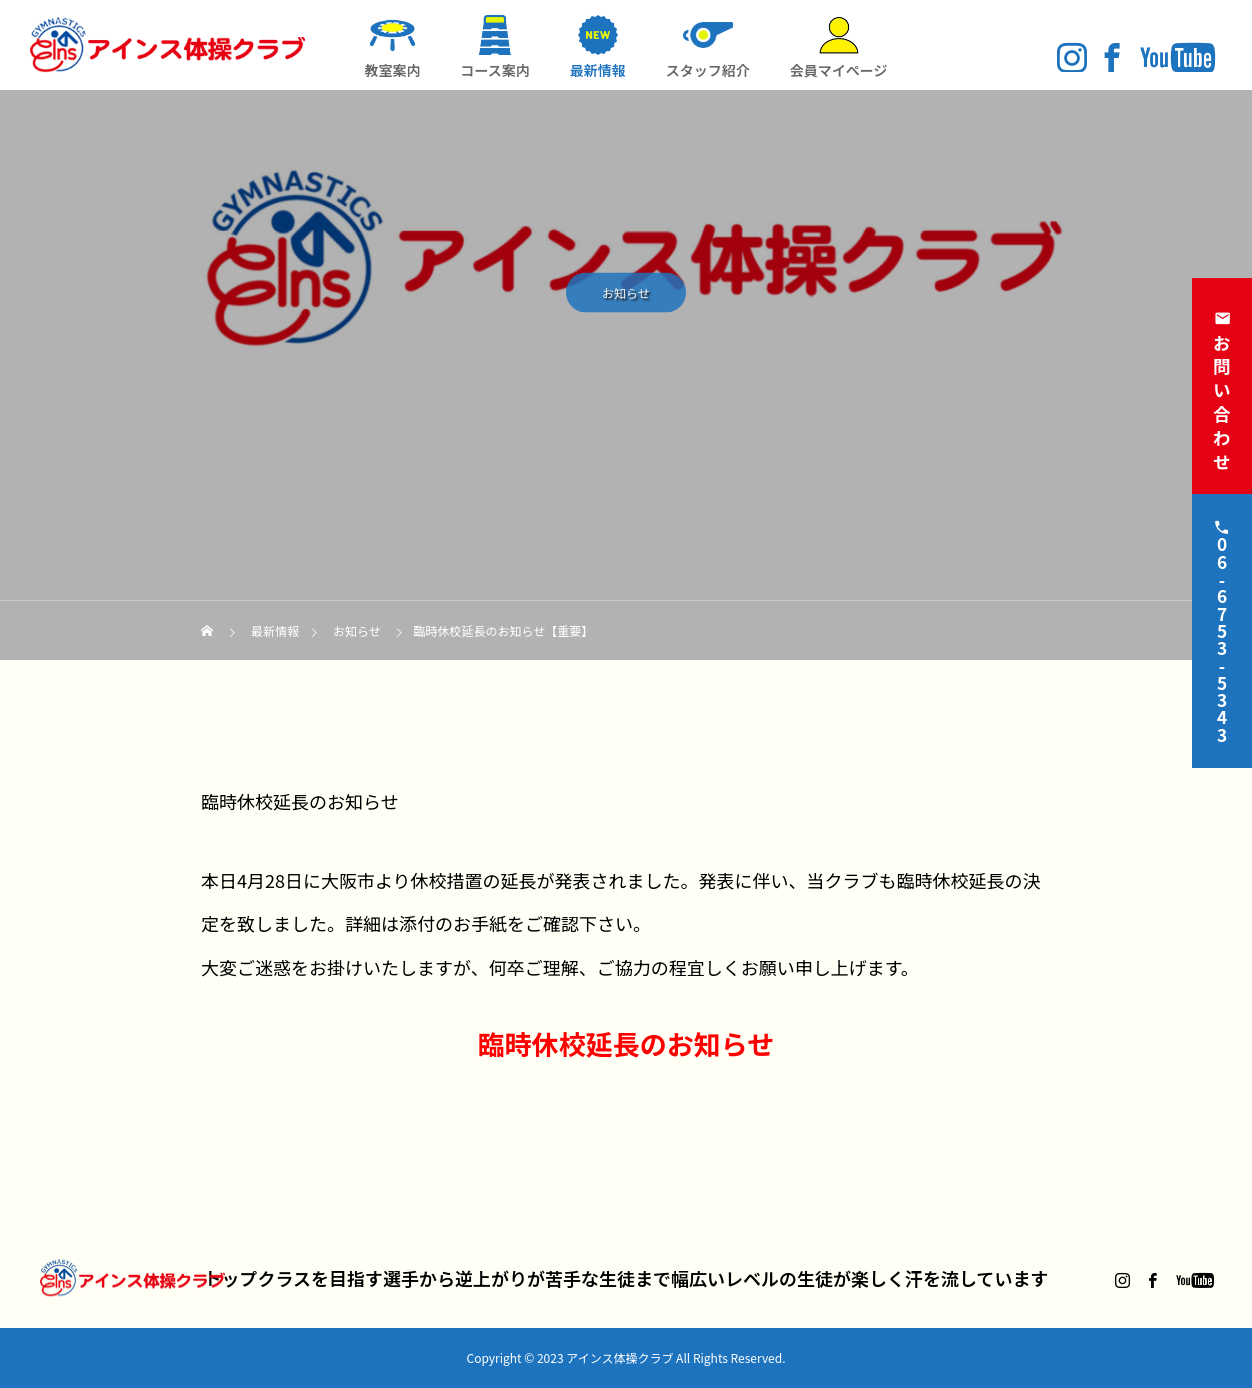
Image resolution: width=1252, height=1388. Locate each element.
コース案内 (494, 70)
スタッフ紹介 (708, 70)
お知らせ (626, 296)
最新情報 (598, 70)
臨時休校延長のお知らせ (626, 1043)
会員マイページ (839, 70)
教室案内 (392, 70)
